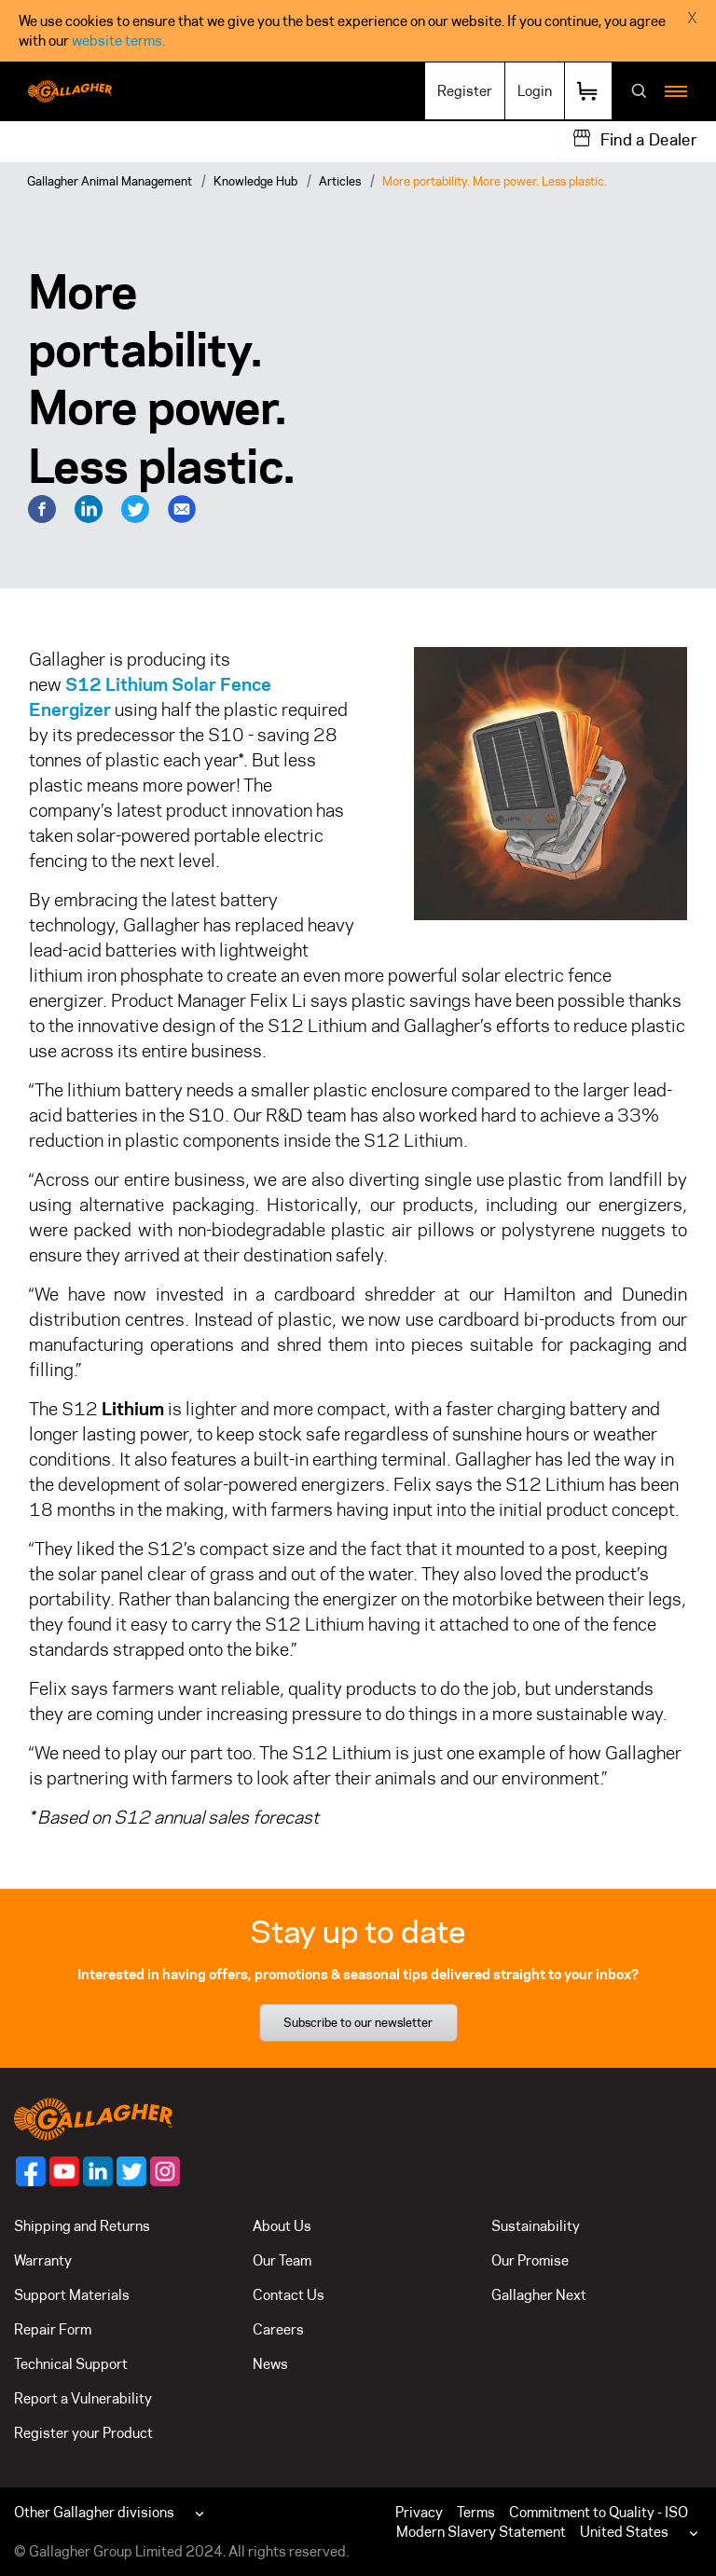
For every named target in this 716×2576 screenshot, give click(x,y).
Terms (476, 2512)
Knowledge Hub (255, 180)
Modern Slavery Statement (481, 2532)
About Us (282, 2226)
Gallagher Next (538, 2295)
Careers (278, 2329)
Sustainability (535, 2226)
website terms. (118, 40)
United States (624, 2532)
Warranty (43, 2260)
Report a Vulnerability (83, 2398)
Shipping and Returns (82, 2226)
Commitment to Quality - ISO (598, 2512)
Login (534, 91)
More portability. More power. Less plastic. (494, 180)
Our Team (282, 2260)
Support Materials (72, 2295)
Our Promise (530, 2260)
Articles (340, 180)
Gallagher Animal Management (109, 180)
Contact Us (288, 2295)
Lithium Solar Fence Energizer (150, 697)
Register (464, 91)
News (270, 2364)
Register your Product (83, 2433)
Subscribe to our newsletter (358, 2022)
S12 (85, 684)
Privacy (419, 2512)
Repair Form (52, 2329)
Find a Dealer (648, 140)
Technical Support (71, 2364)
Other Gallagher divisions (94, 2512)
